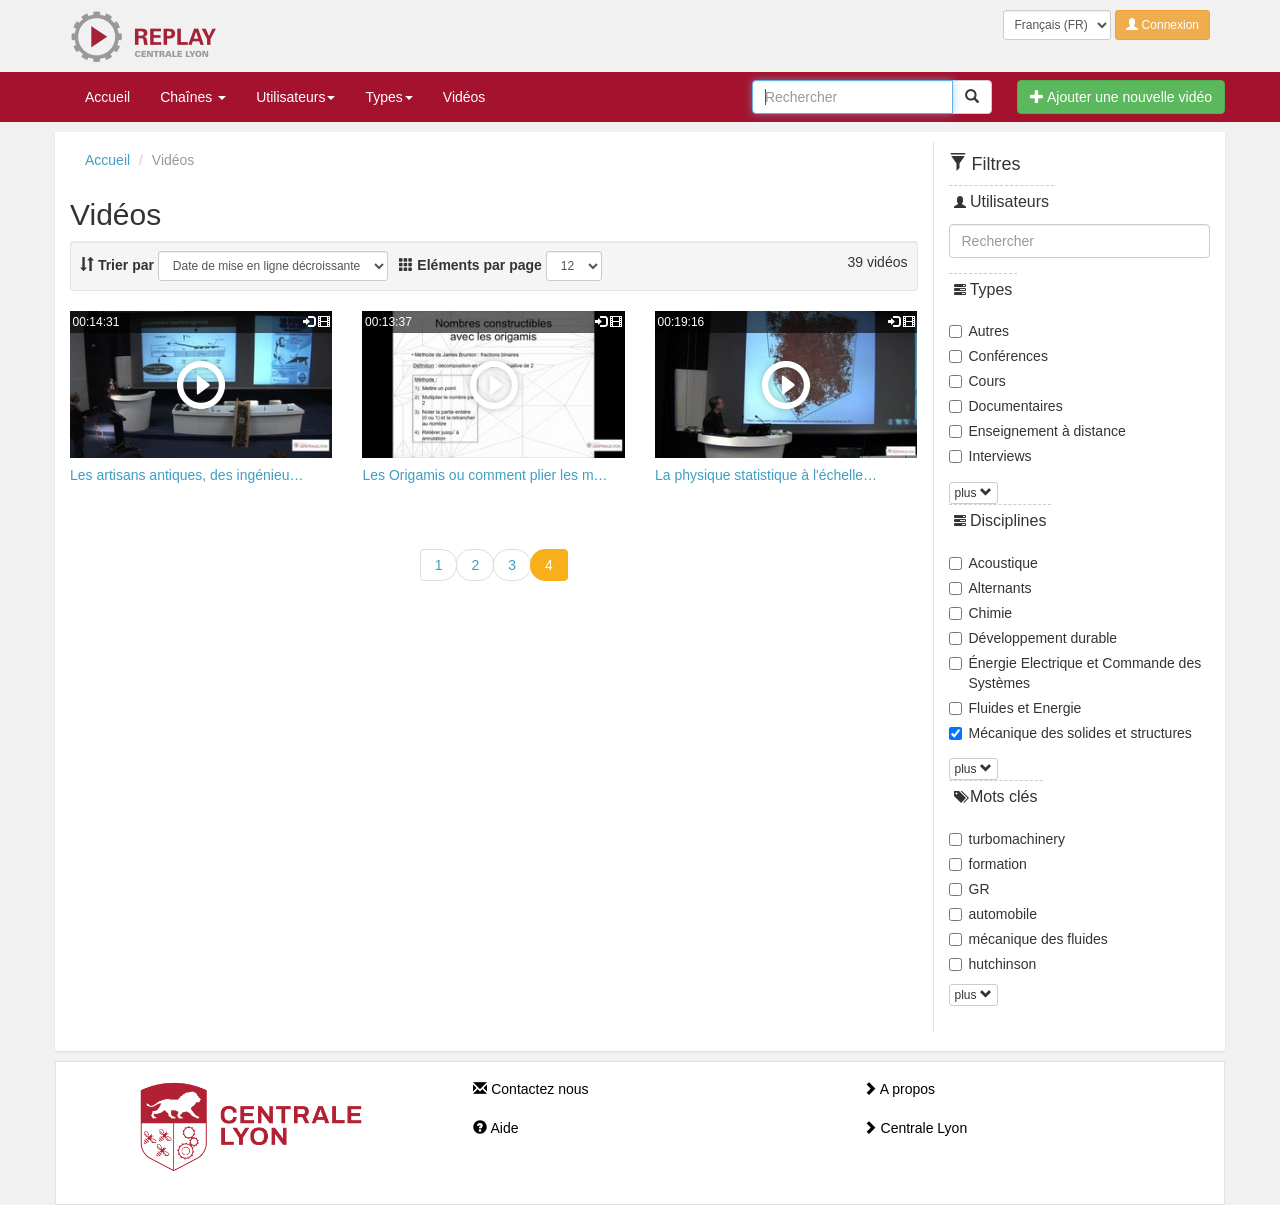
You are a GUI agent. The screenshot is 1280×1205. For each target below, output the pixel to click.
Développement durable (1033, 638)
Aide (495, 1128)
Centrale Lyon (915, 1128)
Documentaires (1006, 406)
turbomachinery (1007, 839)
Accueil (107, 97)
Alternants (990, 588)
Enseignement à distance (1037, 431)
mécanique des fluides (1028, 939)
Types (388, 97)
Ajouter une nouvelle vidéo (1121, 97)
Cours (977, 381)
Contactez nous (530, 1089)
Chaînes (193, 97)
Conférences (998, 356)
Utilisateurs (295, 97)
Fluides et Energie (1015, 708)
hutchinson (993, 964)
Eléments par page (470, 265)
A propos (899, 1089)
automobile (993, 914)
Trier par (117, 265)
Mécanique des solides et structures (1070, 733)
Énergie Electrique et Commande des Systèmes (1075, 673)
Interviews (990, 456)
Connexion (1162, 25)
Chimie (981, 613)
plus (973, 493)
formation (988, 864)
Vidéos (464, 97)
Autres (979, 331)
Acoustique (993, 563)
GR (969, 889)
